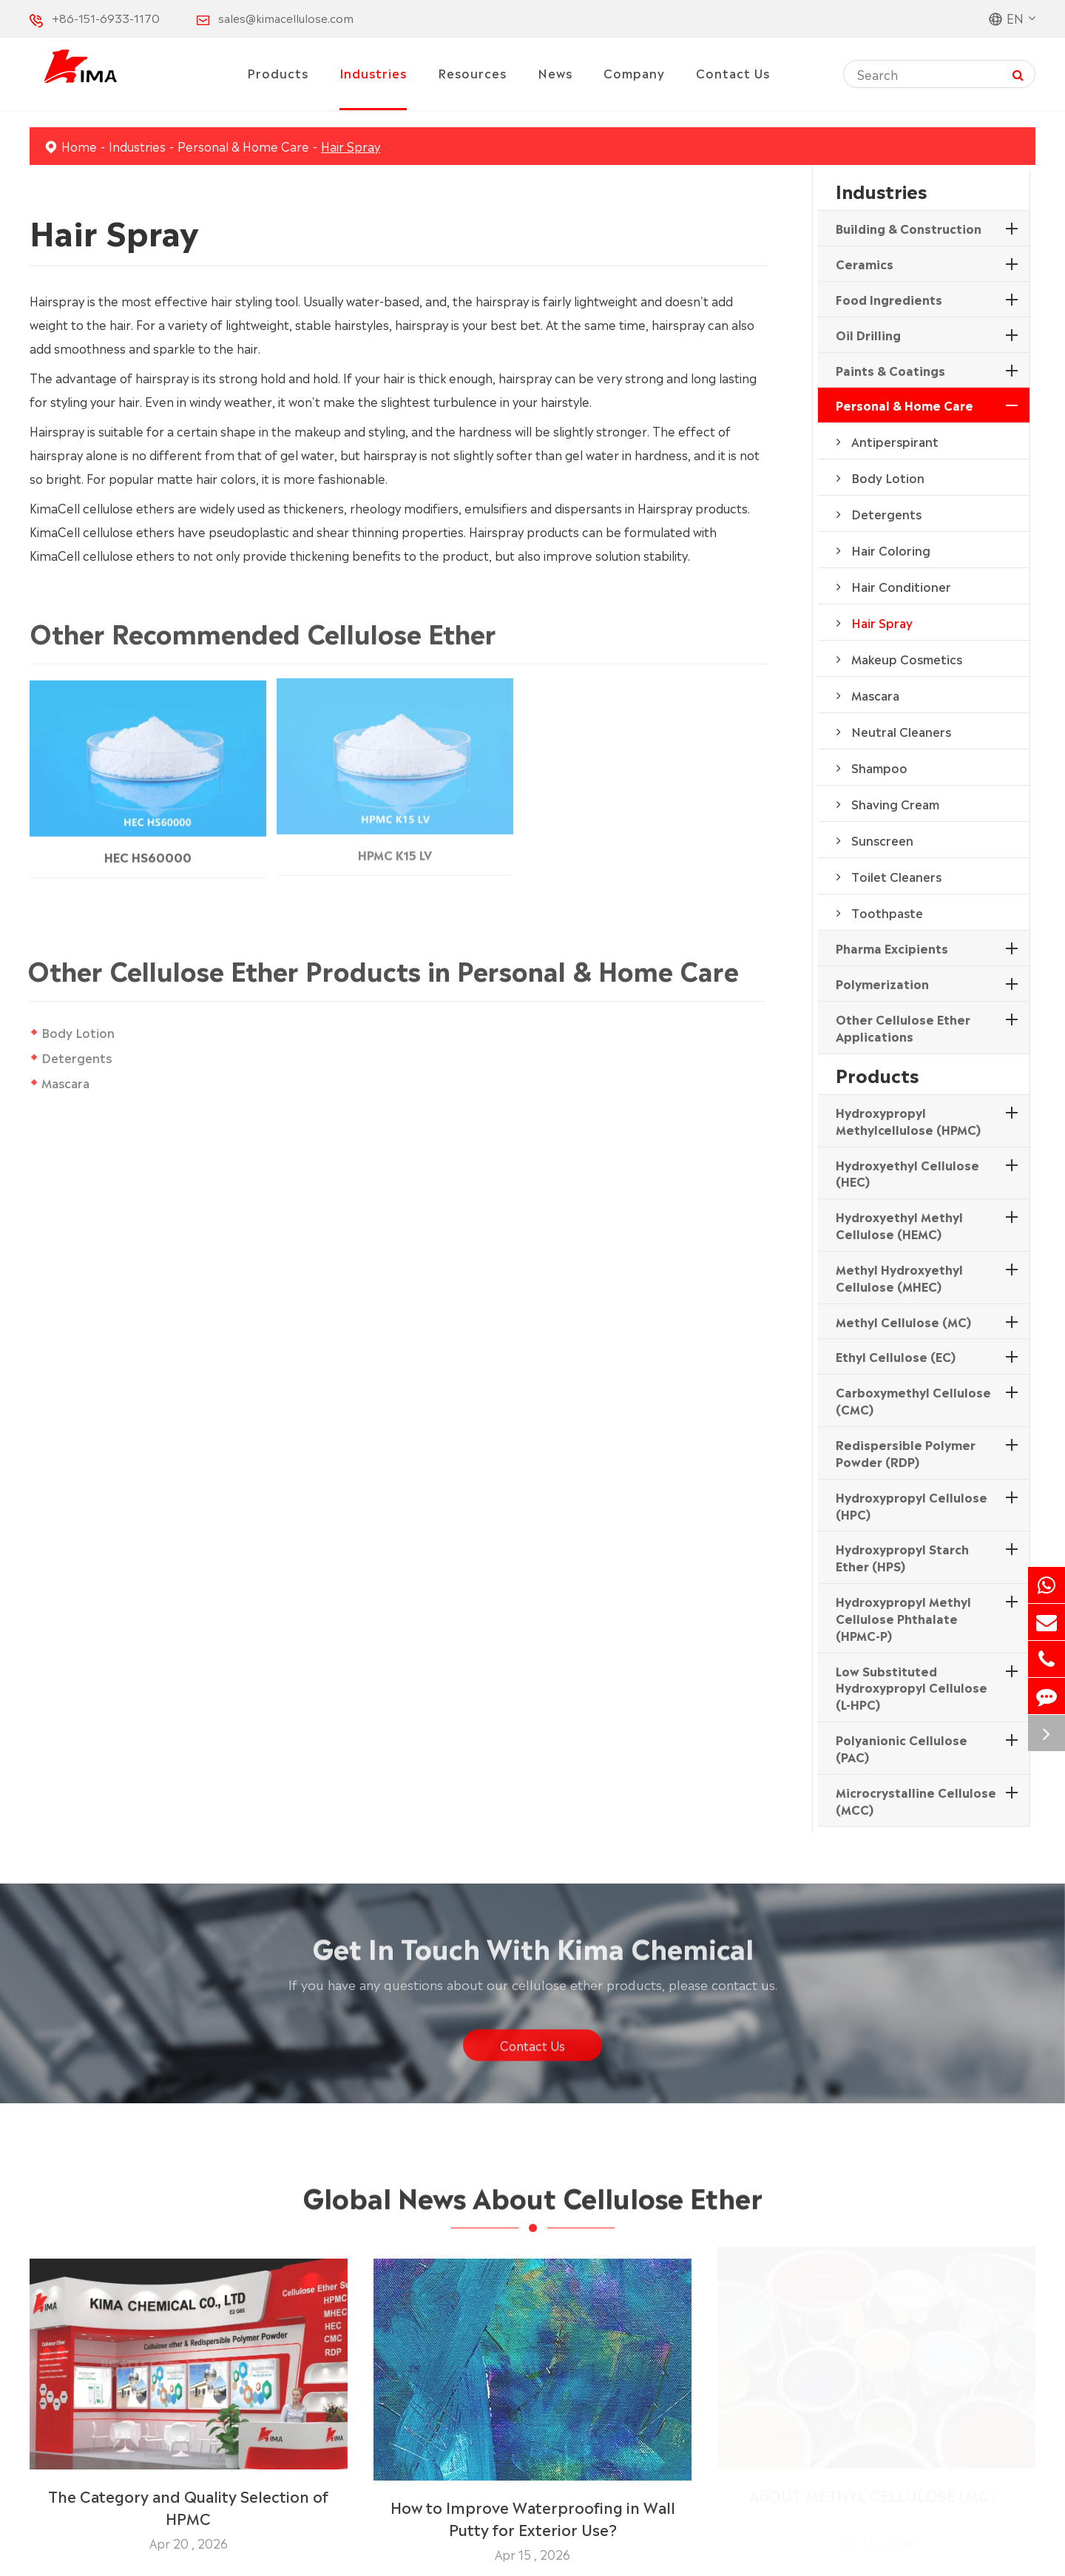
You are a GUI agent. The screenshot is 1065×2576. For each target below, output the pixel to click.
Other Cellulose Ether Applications (903, 1027)
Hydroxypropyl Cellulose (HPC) (911, 1505)
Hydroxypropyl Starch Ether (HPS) (902, 1557)
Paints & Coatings (890, 370)
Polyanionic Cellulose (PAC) (901, 1747)
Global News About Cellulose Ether (532, 2202)
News (555, 72)
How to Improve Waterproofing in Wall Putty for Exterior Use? (532, 2511)
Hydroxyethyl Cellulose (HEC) (907, 1173)
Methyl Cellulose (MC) (903, 1321)
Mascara (65, 1082)
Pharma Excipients (892, 948)
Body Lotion (78, 1032)
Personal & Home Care (243, 146)
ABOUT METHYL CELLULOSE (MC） (876, 2500)
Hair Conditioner (901, 586)
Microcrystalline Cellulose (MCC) (916, 1800)
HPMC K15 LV (395, 846)
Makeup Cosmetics (906, 658)
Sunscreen (882, 839)
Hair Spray (350, 146)
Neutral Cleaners (901, 731)
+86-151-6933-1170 (106, 17)
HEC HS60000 (148, 848)
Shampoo (879, 767)
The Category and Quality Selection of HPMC (188, 2500)
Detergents (76, 1057)
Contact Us (733, 72)
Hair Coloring (890, 549)
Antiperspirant (895, 441)
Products (277, 72)
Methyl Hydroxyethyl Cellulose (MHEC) (899, 1277)
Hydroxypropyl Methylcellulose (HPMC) (908, 1120)
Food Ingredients (889, 299)
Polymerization (882, 983)
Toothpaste (887, 912)
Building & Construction (908, 228)
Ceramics (864, 263)
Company (634, 72)
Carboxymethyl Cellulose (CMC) (913, 1400)
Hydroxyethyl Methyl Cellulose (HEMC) (899, 1224)
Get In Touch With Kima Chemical (533, 1953)
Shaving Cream (895, 803)
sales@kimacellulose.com (286, 17)
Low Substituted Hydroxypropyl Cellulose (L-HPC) (911, 1687)
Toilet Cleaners (896, 876)
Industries (373, 72)
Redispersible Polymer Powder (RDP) (906, 1452)
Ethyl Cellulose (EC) (896, 1356)
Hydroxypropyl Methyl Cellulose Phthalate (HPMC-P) (903, 1618)
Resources (472, 72)
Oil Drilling (868, 334)
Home (79, 146)
